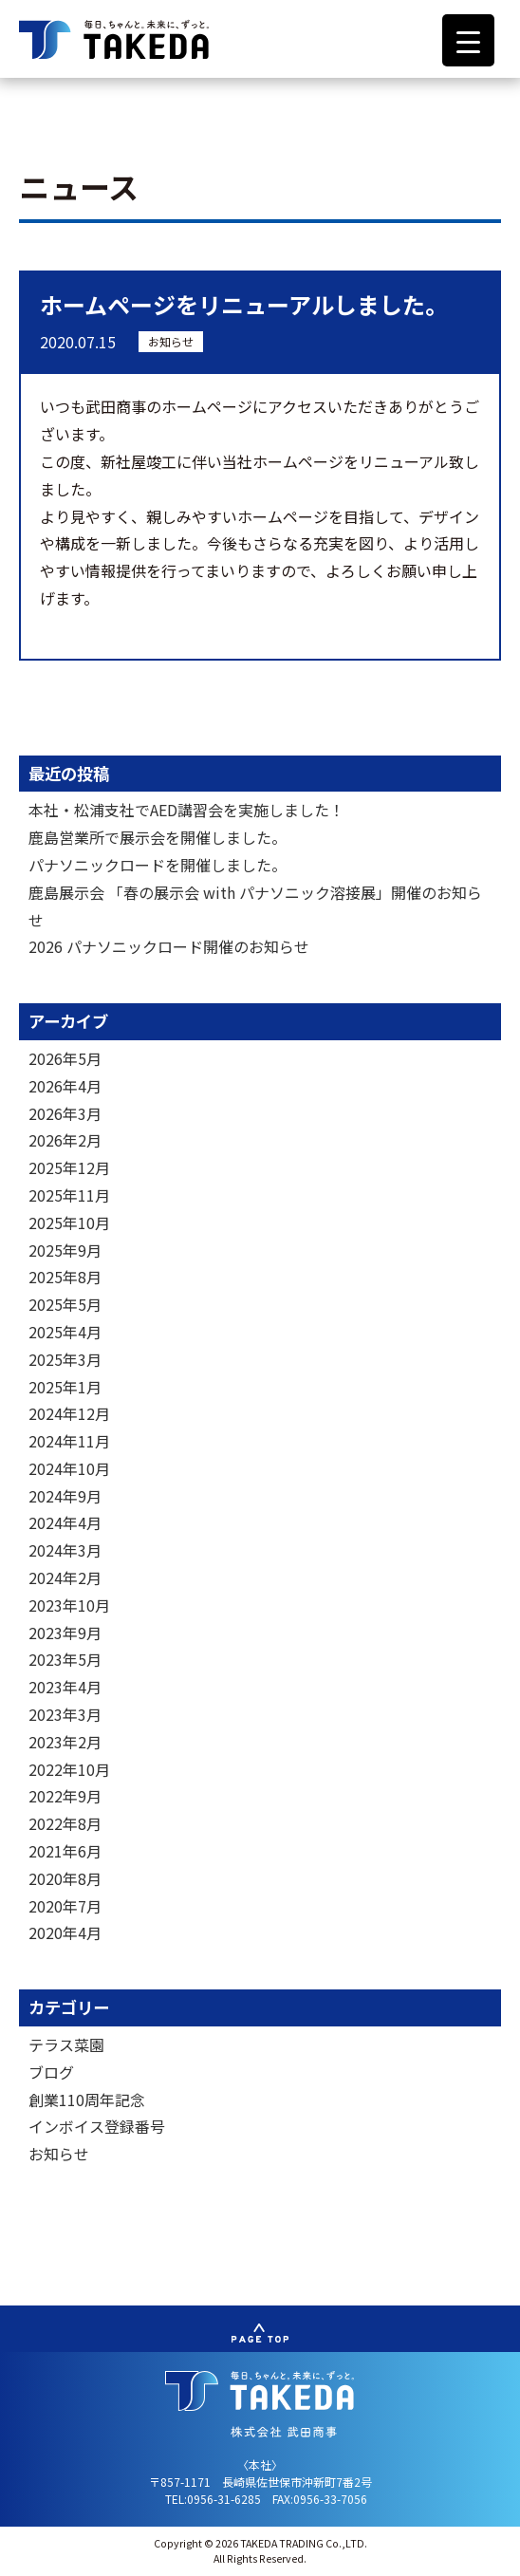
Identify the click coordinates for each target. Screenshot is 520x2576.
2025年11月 (69, 1195)
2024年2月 (65, 1577)
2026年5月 (65, 1058)
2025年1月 (65, 1386)
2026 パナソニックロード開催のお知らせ (168, 946)
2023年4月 (65, 1686)
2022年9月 (65, 1795)
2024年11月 (69, 1440)
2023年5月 (65, 1659)
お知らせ (171, 341)
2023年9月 (65, 1632)
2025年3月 (65, 1359)
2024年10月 (69, 1468)
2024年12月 (69, 1413)
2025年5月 (65, 1304)
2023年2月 (65, 1741)
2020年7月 (65, 1906)
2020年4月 (65, 1932)
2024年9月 (65, 1495)
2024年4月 (65, 1522)
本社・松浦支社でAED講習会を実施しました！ (186, 809)
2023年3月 (65, 1714)
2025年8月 (65, 1276)
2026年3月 (65, 1113)
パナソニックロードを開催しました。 (157, 864)
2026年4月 (65, 1085)
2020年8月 (65, 1878)
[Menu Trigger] (468, 40)
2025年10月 (69, 1222)
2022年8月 (65, 1823)
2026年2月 (65, 1140)
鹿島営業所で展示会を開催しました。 (157, 837)
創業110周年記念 (86, 2099)
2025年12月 (69, 1167)
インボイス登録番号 (96, 2126)
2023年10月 (69, 1605)
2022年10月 (69, 1769)
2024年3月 (65, 1550)
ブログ (51, 2072)
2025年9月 (65, 1250)
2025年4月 (65, 1331)
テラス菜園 (66, 2044)
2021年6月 (65, 1850)
